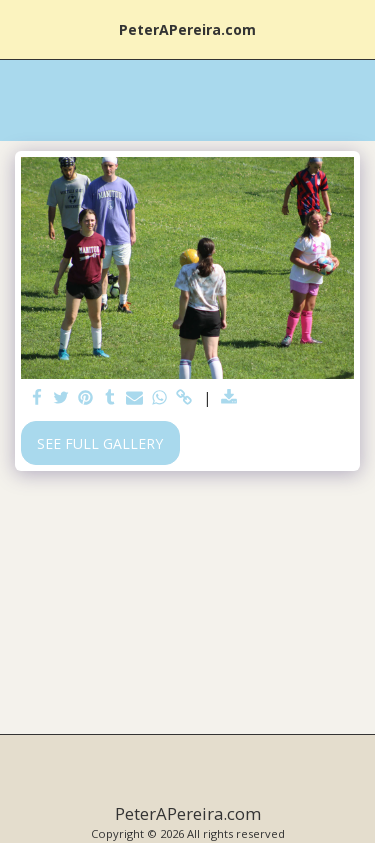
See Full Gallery (100, 443)
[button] (22, 28)
